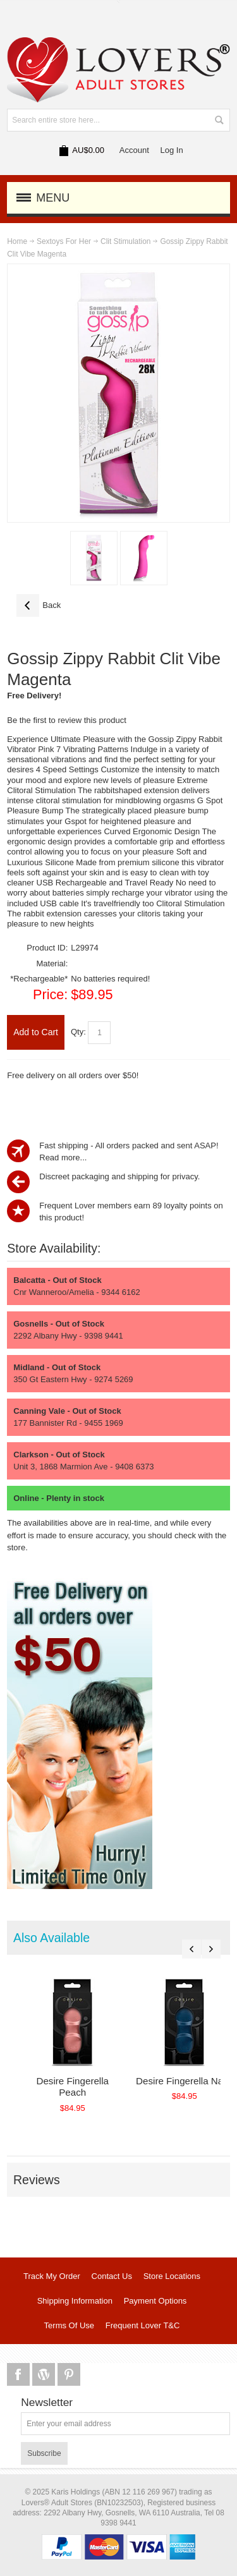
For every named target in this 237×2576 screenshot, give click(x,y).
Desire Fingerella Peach (72, 2086)
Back (38, 605)
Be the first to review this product (66, 720)
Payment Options (155, 2301)
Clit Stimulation (125, 241)
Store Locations (171, 2276)
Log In (172, 150)
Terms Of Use (69, 2325)
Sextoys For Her (64, 241)
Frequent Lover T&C (143, 2325)
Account (134, 150)
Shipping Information (74, 2301)
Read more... (63, 1157)
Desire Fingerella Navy (184, 2080)
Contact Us (112, 2276)
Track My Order (51, 2276)
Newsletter (47, 2402)
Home (17, 241)
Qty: (78, 1031)
